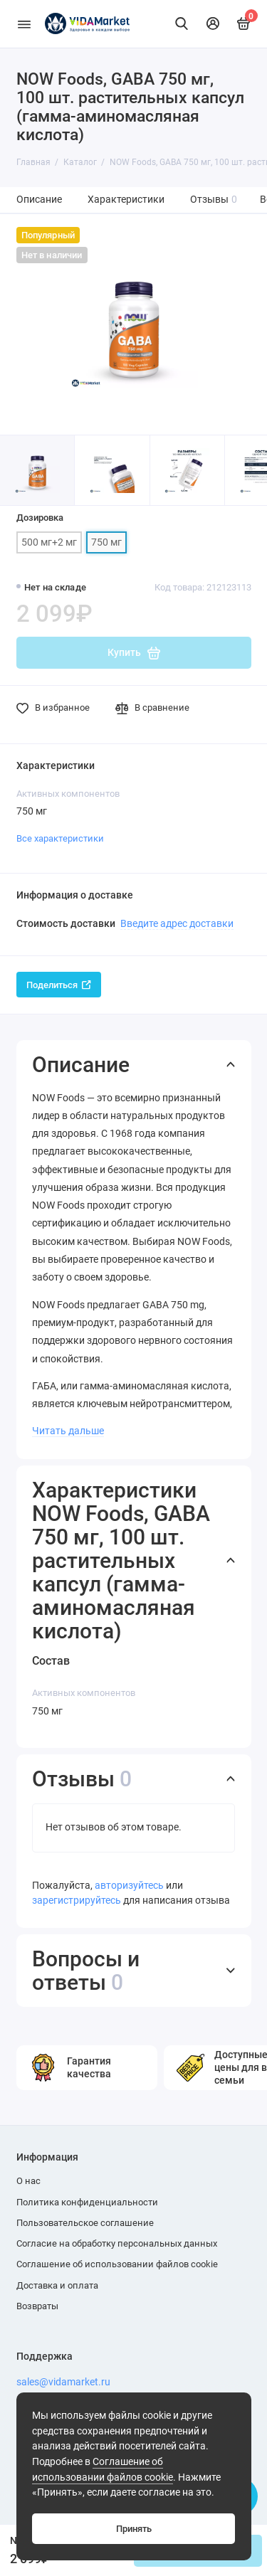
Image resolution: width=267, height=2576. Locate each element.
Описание (39, 200)
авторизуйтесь (129, 1886)
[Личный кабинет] (213, 23)
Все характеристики (60, 838)
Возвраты (37, 2306)
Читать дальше (68, 1430)
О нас (28, 2180)
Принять (134, 2528)
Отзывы (214, 200)
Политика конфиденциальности (87, 2202)
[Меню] (24, 24)
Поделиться (58, 985)
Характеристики (126, 200)
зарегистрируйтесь (76, 1900)
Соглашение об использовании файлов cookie (117, 2264)
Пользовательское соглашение (85, 2222)
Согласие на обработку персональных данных (116, 2243)
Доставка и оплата (57, 2285)
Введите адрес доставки (177, 923)
